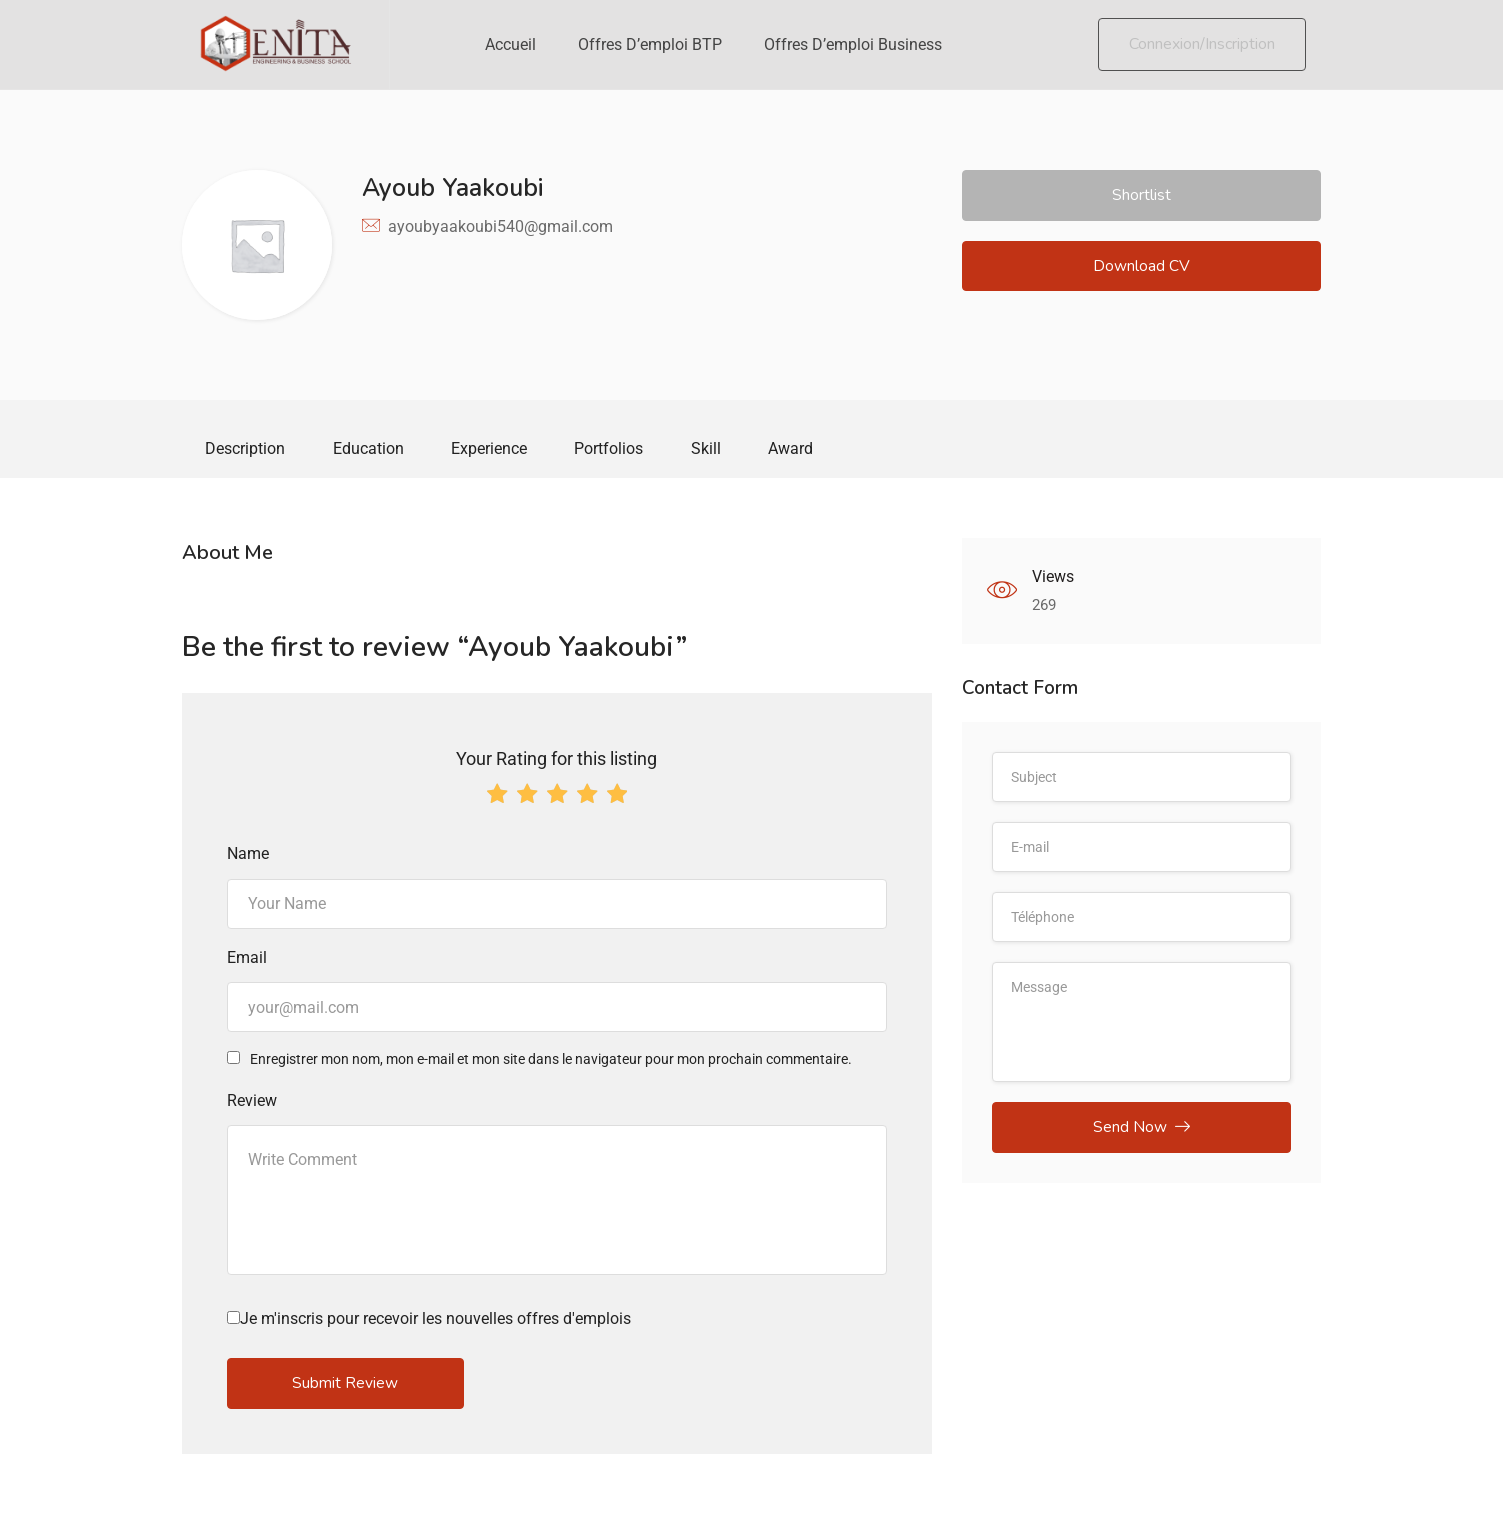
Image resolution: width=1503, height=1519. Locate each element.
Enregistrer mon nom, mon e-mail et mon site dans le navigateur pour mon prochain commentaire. (551, 1062)
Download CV (1141, 269)
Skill (718, 449)
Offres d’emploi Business (853, 44)
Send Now (1141, 1131)
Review (252, 1102)
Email (247, 959)
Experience (496, 449)
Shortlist (1141, 196)
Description (247, 449)
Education (372, 449)
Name (248, 856)
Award (805, 449)
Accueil (510, 44)
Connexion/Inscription (1202, 44)
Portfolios (618, 449)
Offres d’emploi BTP (650, 44)
